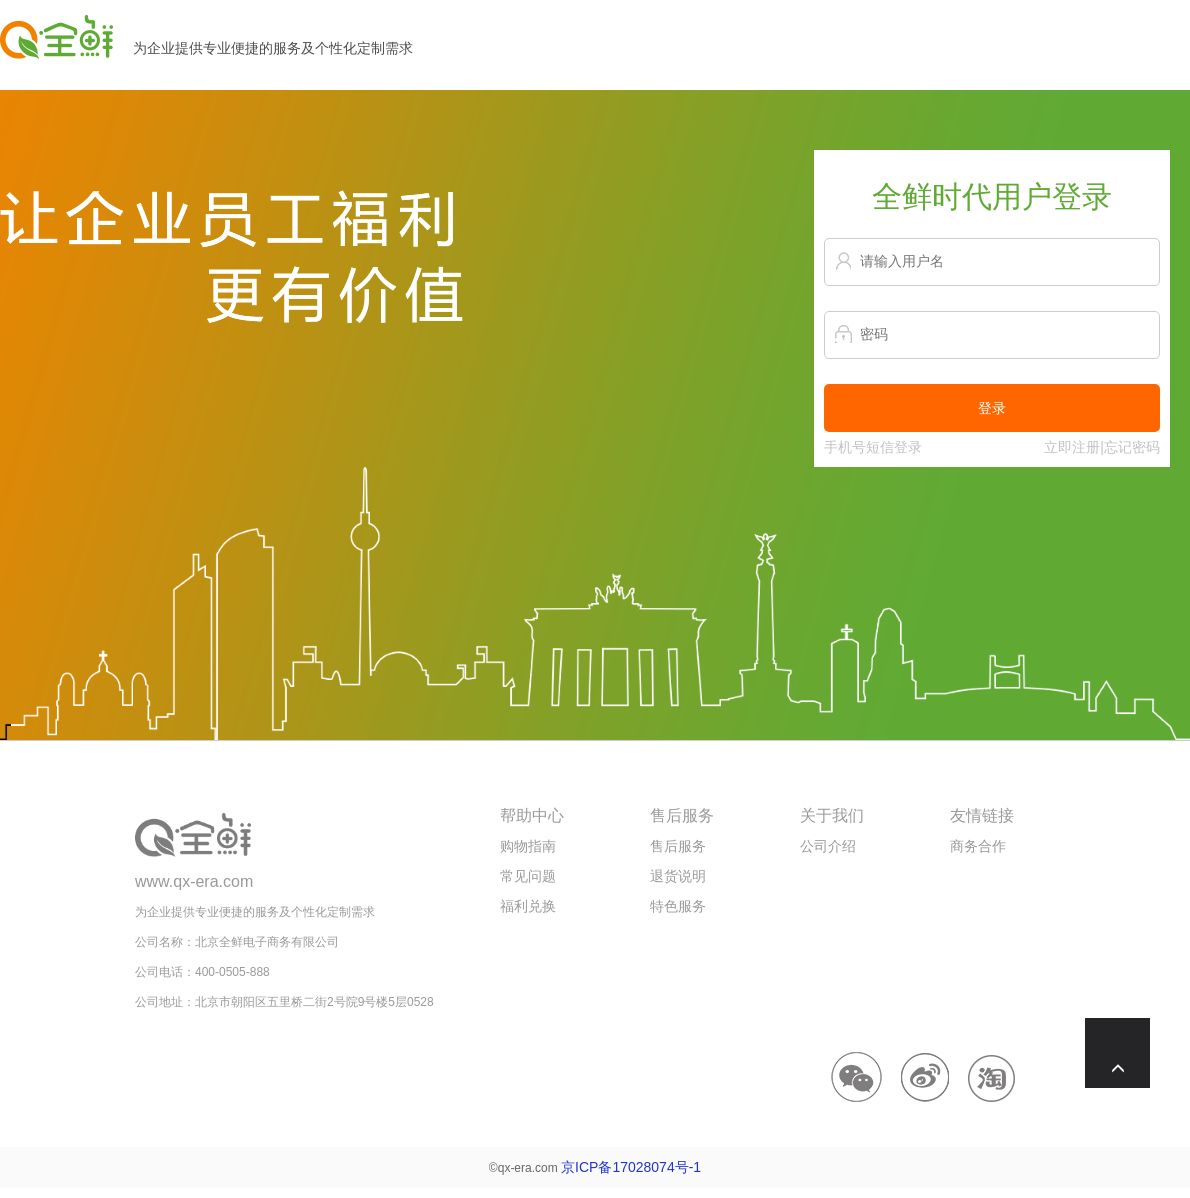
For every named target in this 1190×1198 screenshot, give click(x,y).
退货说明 (678, 876)
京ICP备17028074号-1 (631, 1167)
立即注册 (1072, 447)
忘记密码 (1132, 447)
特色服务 (678, 906)
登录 (992, 408)
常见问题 (528, 876)
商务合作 (978, 846)
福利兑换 (528, 906)
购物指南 (528, 846)
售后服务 (678, 846)
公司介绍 (828, 846)
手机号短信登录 (873, 447)
